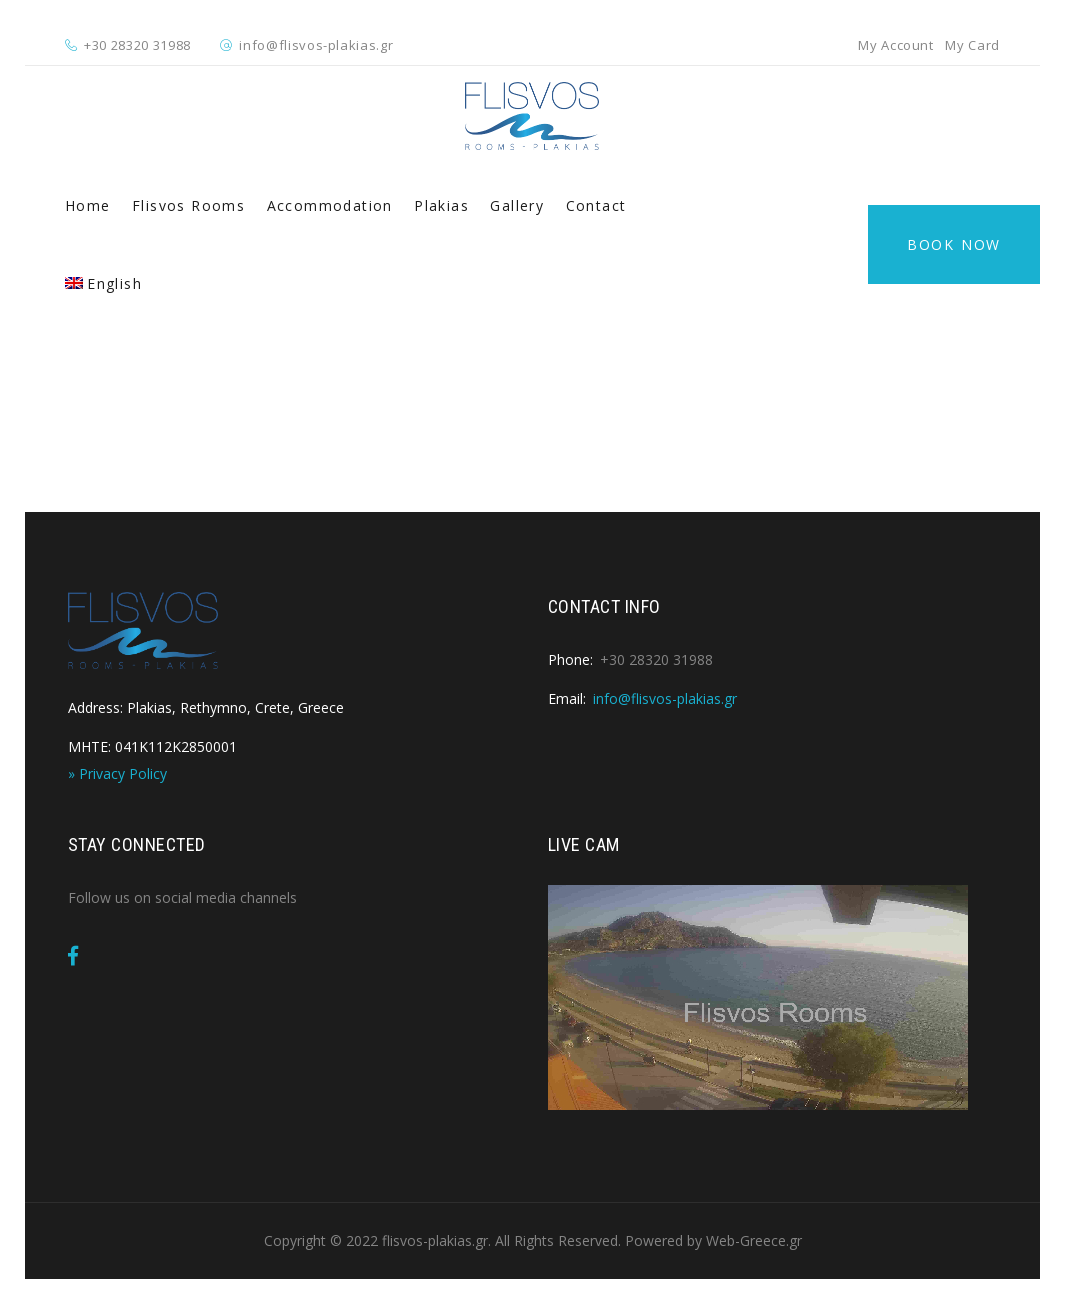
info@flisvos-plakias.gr (316, 45)
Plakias (441, 205)
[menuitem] (103, 284)
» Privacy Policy (117, 773)
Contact (596, 205)
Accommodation (330, 205)
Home (88, 205)
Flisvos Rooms (188, 205)
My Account (896, 45)
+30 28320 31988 (137, 45)
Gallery (517, 205)
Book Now (954, 244)
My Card (972, 45)
